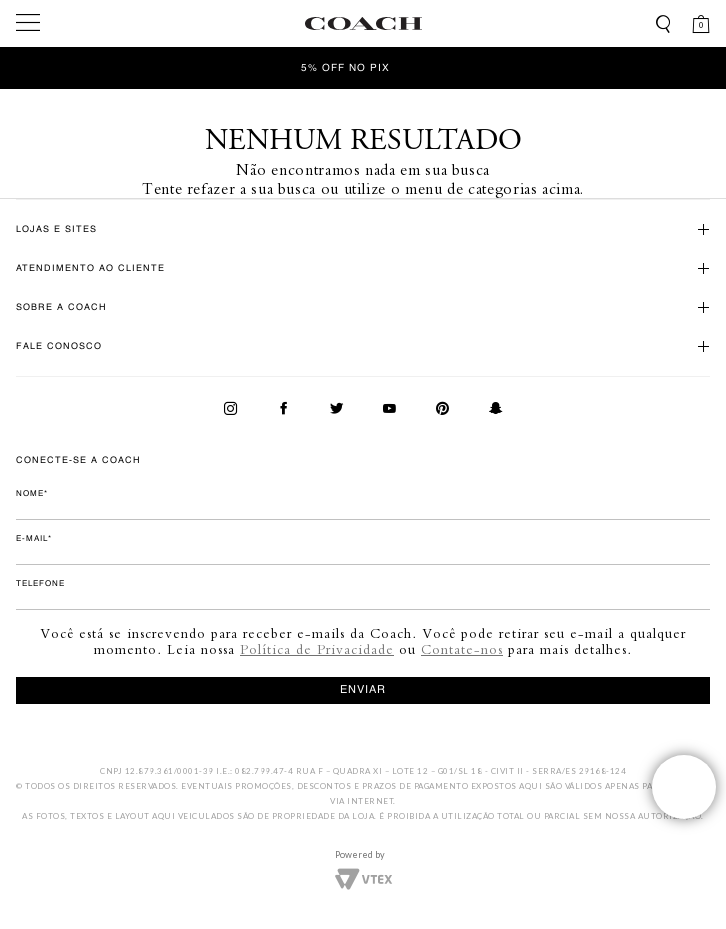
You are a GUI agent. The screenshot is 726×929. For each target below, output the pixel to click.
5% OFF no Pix (345, 68)
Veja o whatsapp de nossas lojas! (684, 787)
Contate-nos (462, 649)
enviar (363, 690)
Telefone (40, 584)
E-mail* (34, 539)
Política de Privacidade (317, 649)
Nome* (32, 494)
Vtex (363, 876)
